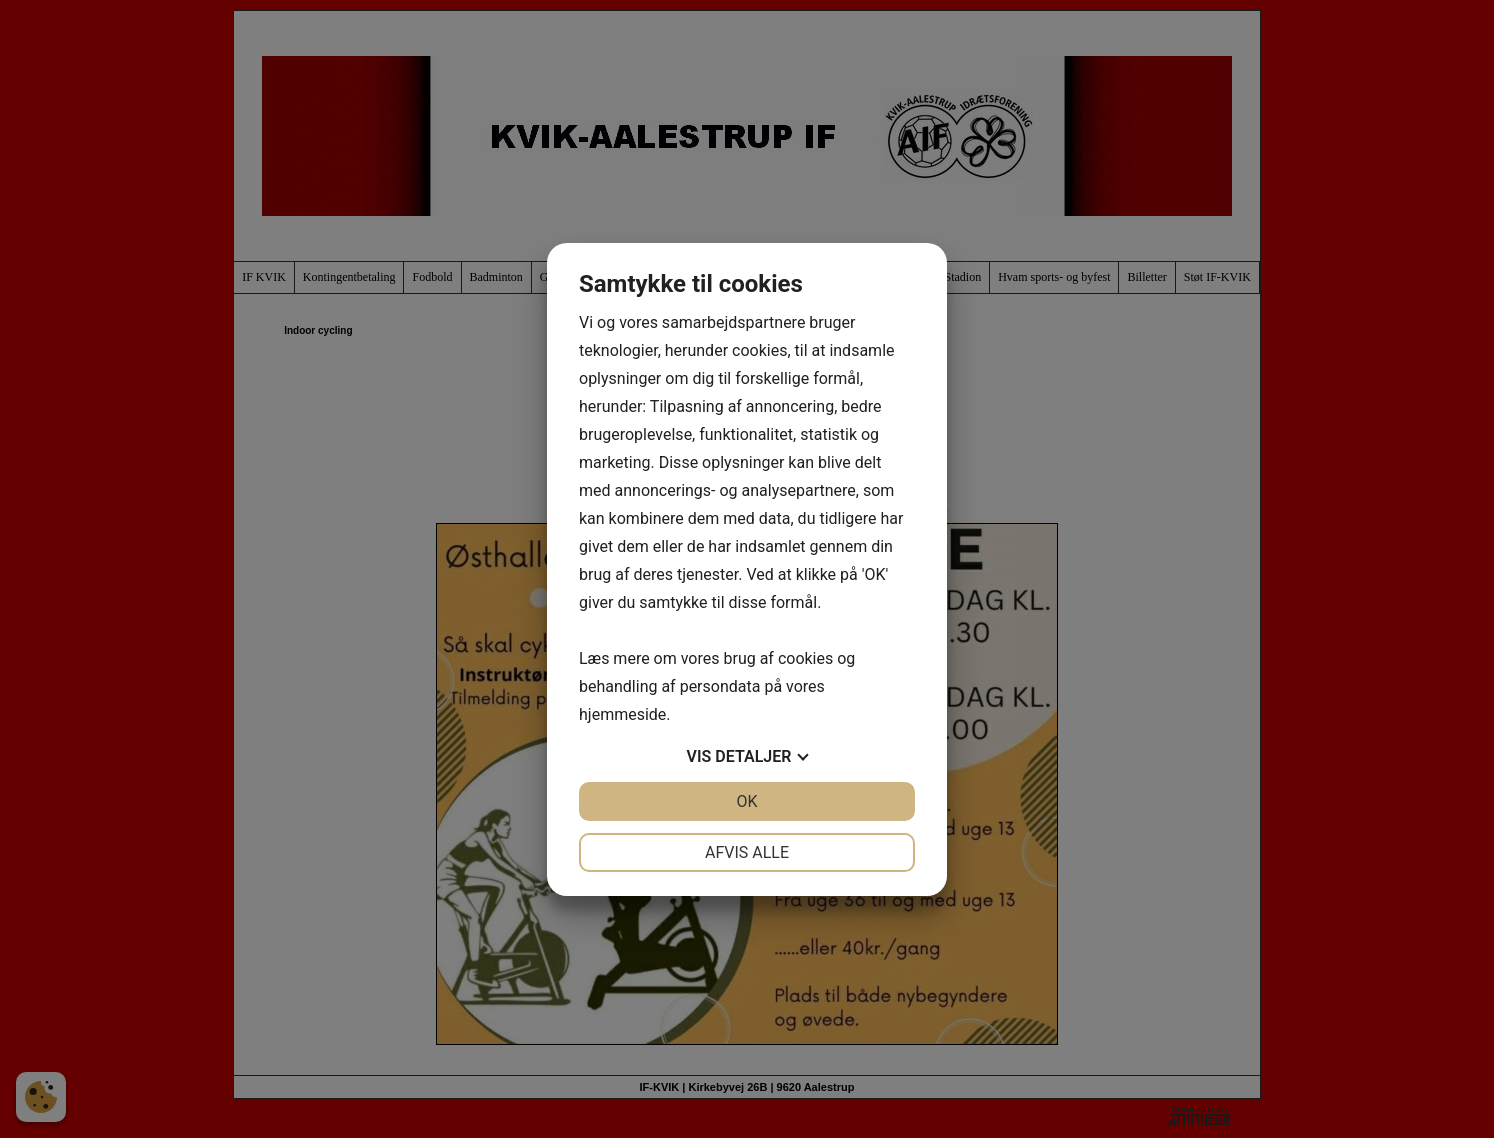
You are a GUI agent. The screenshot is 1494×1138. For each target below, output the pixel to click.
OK (746, 801)
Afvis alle (747, 852)
